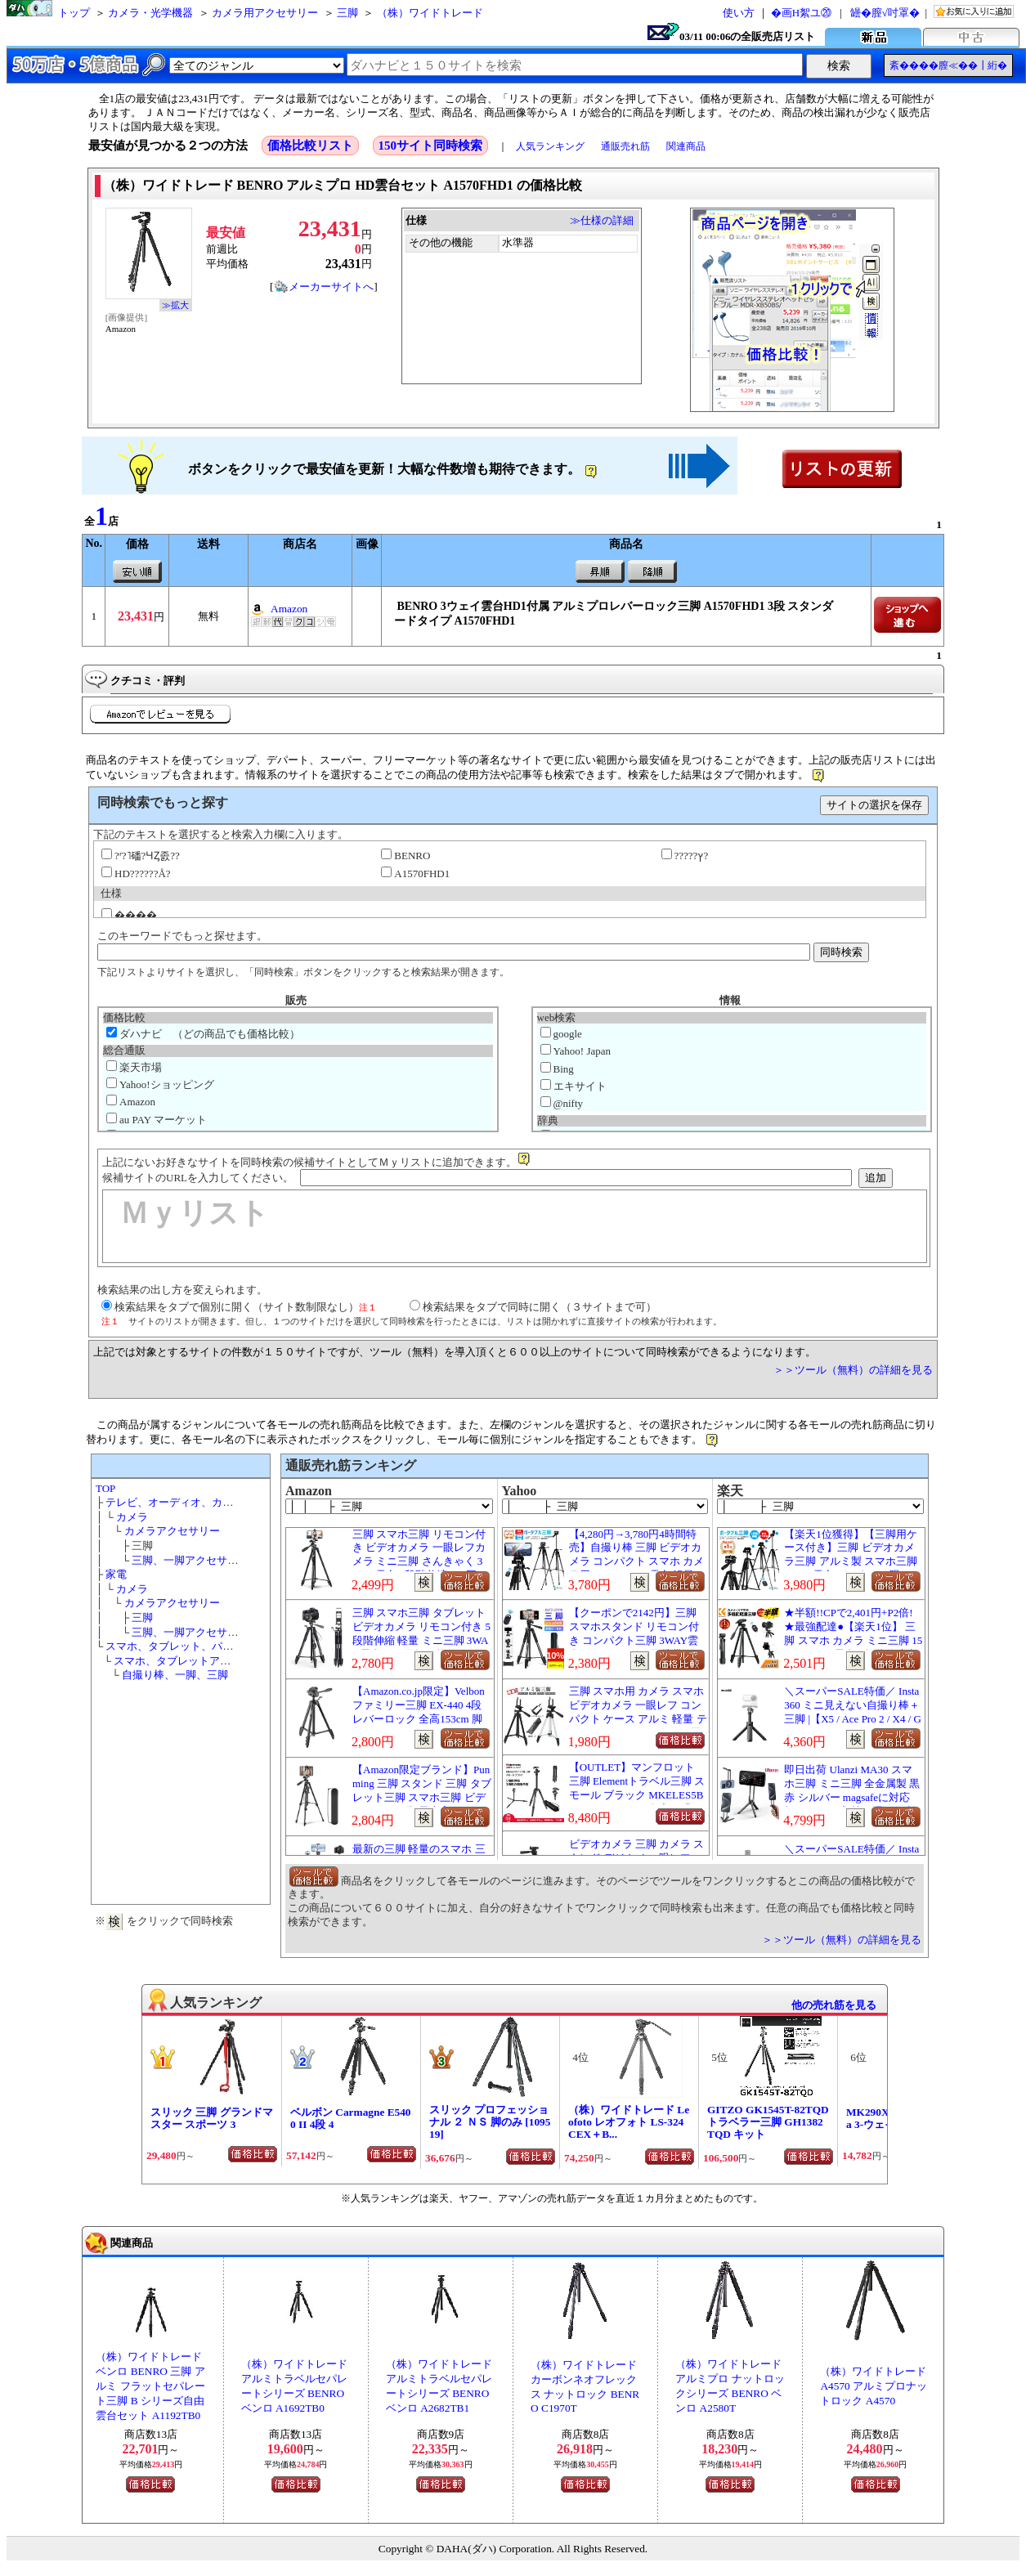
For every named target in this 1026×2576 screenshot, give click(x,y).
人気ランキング (550, 146)
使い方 (739, 13)
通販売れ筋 (625, 146)
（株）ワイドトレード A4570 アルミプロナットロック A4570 (873, 2386)
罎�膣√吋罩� (885, 13)
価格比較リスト (310, 145)
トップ (74, 13)
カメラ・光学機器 (150, 13)
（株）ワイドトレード (430, 13)
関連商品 (686, 146)
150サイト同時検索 (431, 145)
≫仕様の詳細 (602, 220)
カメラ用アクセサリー (265, 13)
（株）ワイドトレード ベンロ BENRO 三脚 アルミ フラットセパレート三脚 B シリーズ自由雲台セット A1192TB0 (150, 2385)
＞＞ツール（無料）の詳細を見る (853, 1370)
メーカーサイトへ (324, 286)
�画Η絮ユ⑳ (801, 13)
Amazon (289, 609)
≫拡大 (175, 305)
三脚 (347, 13)
